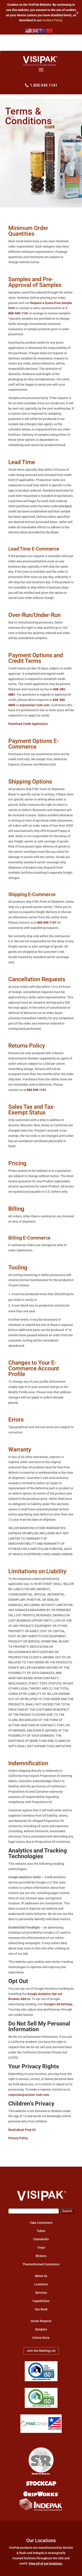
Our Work (41, 2309)
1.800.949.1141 (43, 85)
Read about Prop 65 (22, 2129)
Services (41, 2292)
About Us (41, 2276)
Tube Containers (41, 2222)
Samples (41, 2329)
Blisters (41, 2256)
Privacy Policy (18, 2138)
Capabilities (41, 2301)
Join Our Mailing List (41, 2350)
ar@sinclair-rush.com (34, 705)
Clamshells (41, 2239)
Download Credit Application (28, 724)
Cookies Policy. (52, 20)
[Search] (33, 2211)
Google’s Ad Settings (58, 2004)
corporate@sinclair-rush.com (28, 2095)
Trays (41, 2247)
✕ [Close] (77, 13)
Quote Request (41, 2321)
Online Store (41, 2337)
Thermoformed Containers (41, 2264)
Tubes (41, 2231)
